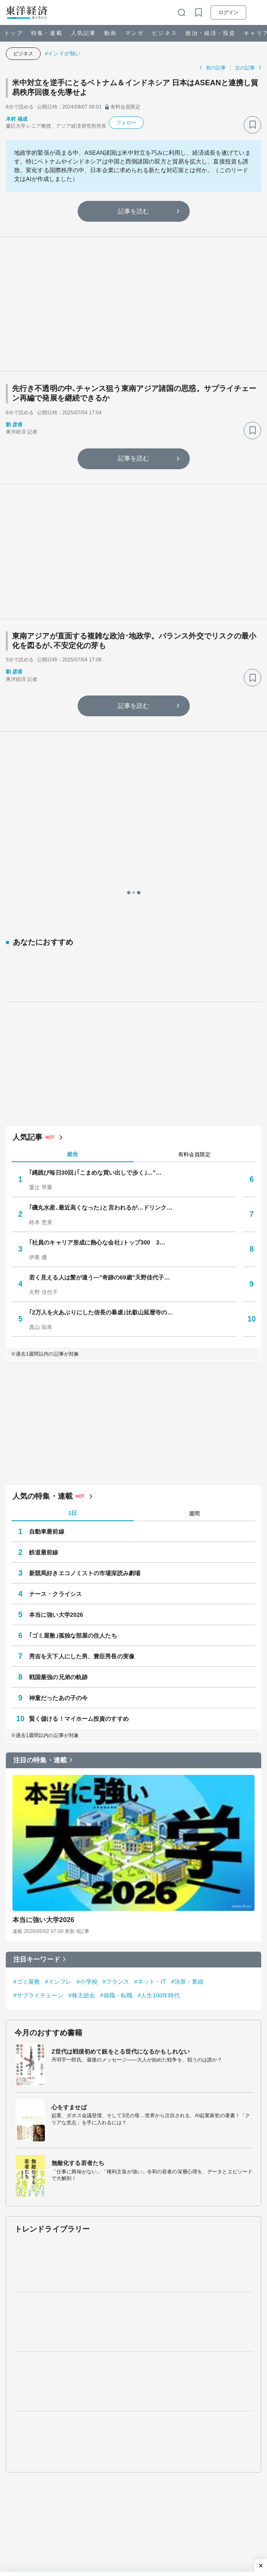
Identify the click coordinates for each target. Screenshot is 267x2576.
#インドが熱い (63, 53)
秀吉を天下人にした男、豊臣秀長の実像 (82, 1409)
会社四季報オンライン (33, 2540)
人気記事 (83, 33)
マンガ (134, 33)
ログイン (228, 12)
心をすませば (69, 1859)
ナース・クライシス (55, 1347)
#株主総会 (82, 1748)
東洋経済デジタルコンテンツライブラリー (57, 2565)
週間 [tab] (194, 1266)
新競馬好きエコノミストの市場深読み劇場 (84, 1326)
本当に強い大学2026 (56, 1367)
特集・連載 (46, 33)
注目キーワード (36, 1711)
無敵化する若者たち (77, 1916)
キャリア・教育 (109, 2422)
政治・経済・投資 (211, 33)
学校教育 (16, 2463)
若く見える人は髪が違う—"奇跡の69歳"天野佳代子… (99, 1030)
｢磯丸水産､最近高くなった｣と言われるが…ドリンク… (101, 960)
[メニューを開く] (257, 12)
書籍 (216, 2407)
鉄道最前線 (44, 1305)
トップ (13, 33)
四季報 (186, 2407)
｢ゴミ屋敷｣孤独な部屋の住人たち (73, 1388)
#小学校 (87, 1734)
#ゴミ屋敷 (26, 1734)
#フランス (116, 1734)
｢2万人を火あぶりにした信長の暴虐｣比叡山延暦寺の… (101, 1065)
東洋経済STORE (26, 2553)
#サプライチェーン (38, 1748)
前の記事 (216, 68)
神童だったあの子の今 (58, 1451)
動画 (110, 33)
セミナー (150, 2407)
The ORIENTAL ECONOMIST (42, 2528)
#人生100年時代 (158, 1748)
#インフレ (58, 1734)
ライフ (145, 2422)
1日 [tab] (73, 1265)
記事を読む (133, 211)
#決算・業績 (187, 1734)
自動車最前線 (46, 1284)
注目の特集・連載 (40, 1512)
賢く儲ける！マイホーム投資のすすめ (79, 1471)
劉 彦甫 (14, 425)
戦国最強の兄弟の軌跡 (58, 1430)
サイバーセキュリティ (33, 2475)
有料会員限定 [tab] (194, 907)
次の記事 (245, 68)
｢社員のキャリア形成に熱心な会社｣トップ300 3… (97, 995)
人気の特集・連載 (42, 1249)
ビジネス (164, 33)
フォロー (126, 123)
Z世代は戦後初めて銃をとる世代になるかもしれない (120, 1804)
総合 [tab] (72, 906)
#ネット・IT (150, 1734)
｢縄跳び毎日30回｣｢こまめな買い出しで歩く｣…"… (95, 925)
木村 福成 (16, 119)
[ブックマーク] (252, 125)
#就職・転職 (116, 1748)
